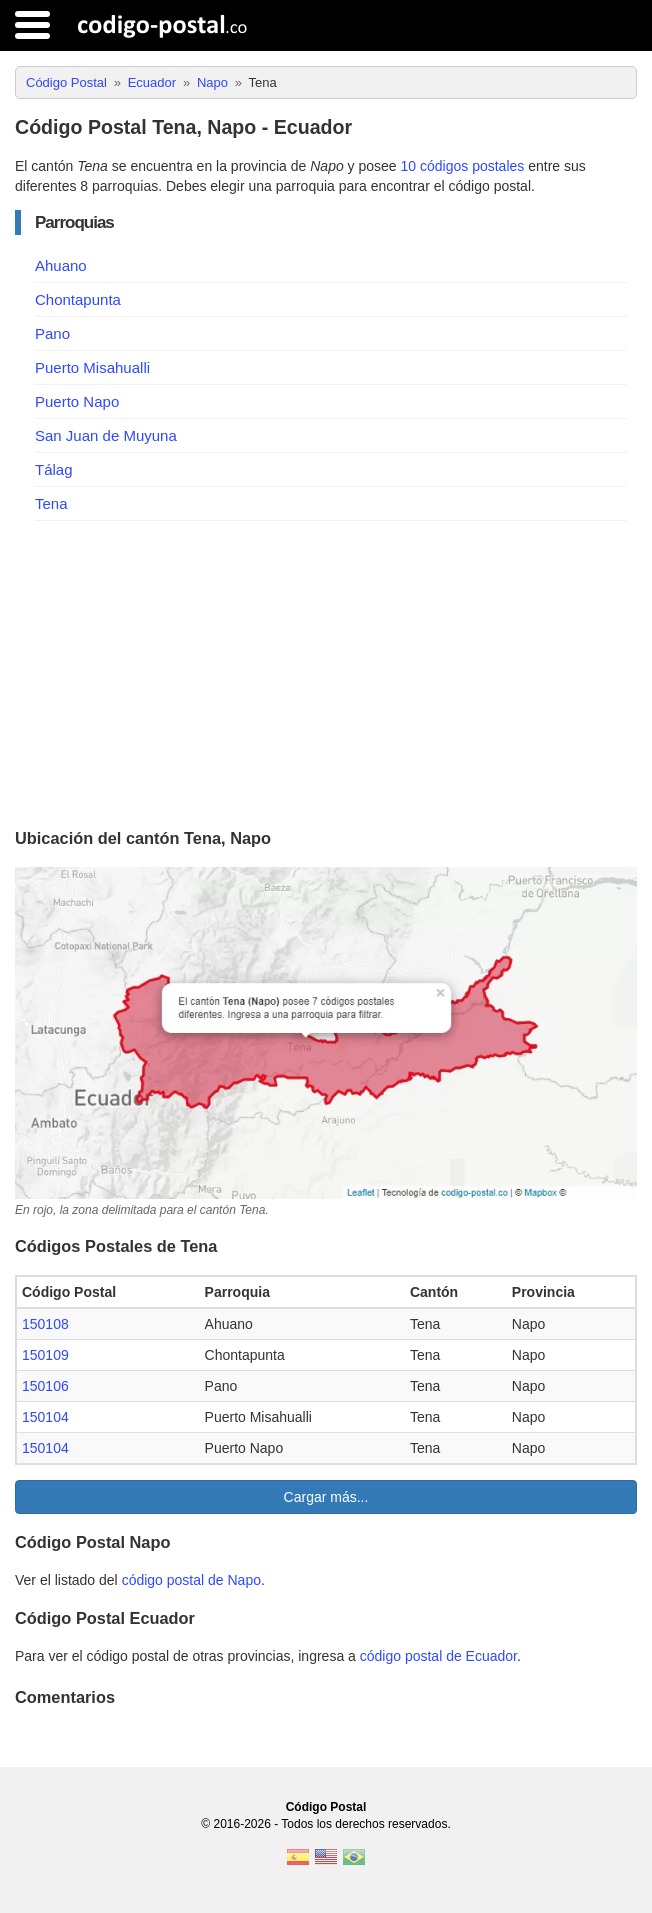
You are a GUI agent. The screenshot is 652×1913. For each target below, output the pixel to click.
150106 (45, 1386)
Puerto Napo (77, 401)
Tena (51, 503)
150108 (45, 1324)
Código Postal (326, 1807)
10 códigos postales (463, 166)
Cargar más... (326, 1497)
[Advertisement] (326, 671)
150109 (45, 1355)
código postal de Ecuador (438, 1656)
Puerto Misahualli (92, 367)
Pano (52, 333)
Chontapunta (78, 299)
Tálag (54, 469)
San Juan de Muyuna (106, 435)
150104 (45, 1417)
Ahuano (61, 265)
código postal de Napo (191, 1580)
